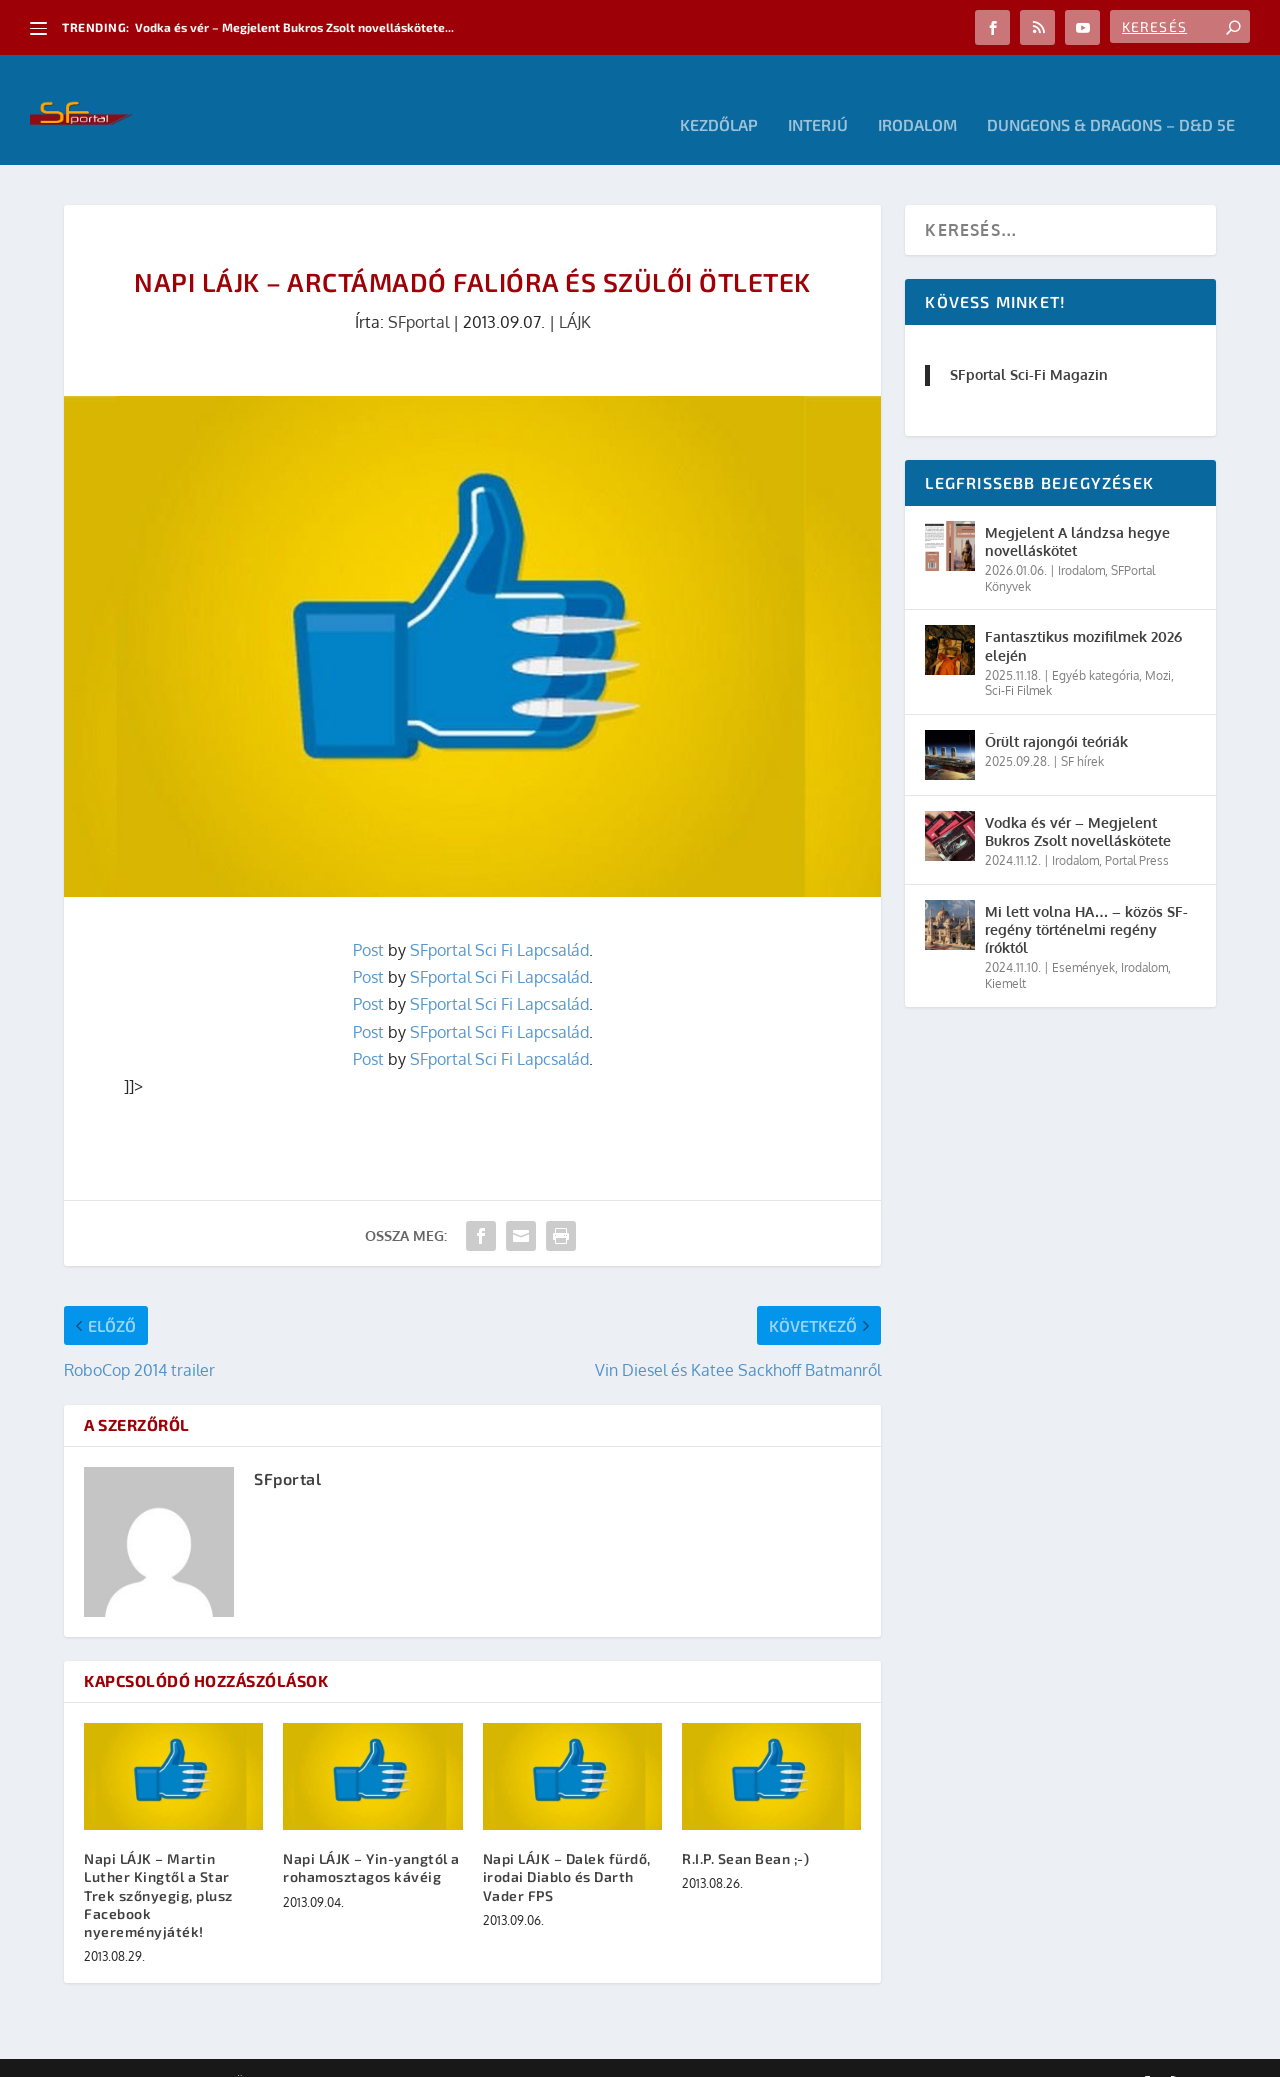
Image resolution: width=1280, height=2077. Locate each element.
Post (368, 920)
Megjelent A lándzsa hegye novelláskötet (1077, 511)
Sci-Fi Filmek (1018, 660)
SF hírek (1082, 731)
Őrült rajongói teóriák (1056, 711)
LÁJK (575, 292)
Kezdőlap (719, 95)
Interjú (818, 95)
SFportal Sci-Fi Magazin (1029, 344)
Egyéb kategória (1095, 645)
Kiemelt (1005, 953)
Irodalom (917, 95)
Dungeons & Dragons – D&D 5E (1111, 95)
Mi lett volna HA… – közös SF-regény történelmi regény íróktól (1086, 899)
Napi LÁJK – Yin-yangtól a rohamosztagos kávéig (371, 1837)
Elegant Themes (174, 2054)
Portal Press (1137, 830)
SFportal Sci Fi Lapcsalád (499, 920)
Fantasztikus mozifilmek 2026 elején (1083, 615)
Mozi (1158, 645)
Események (1083, 937)
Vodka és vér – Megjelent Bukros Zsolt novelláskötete (1078, 801)
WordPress (349, 2054)
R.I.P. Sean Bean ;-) (745, 1828)
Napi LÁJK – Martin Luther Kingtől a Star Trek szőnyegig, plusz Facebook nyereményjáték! (158, 1865)
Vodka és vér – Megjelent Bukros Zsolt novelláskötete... (294, 27)
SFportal (418, 292)
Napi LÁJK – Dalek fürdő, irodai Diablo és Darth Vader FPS (567, 1846)
